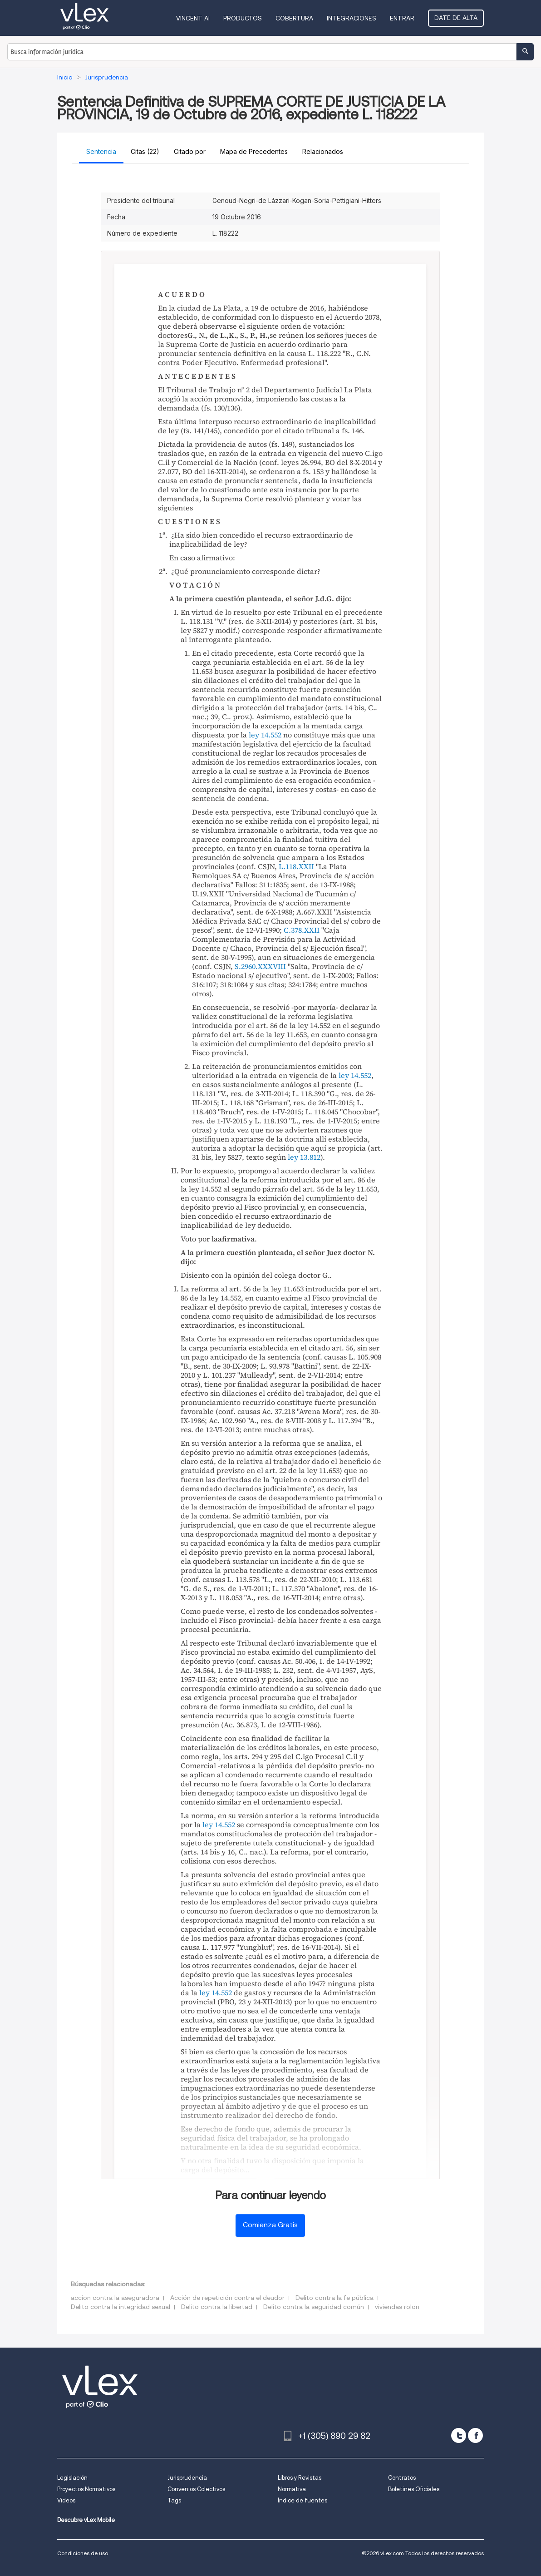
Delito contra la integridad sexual (120, 2306)
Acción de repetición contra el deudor (227, 2297)
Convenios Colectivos (196, 2489)
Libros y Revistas (299, 2477)
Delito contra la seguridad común (313, 2306)
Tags (174, 2500)
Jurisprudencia (187, 2477)
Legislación (72, 2477)
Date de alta (455, 17)
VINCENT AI (193, 18)
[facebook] (475, 2435)
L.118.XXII (296, 866)
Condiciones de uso (82, 2553)
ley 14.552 (265, 735)
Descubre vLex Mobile (86, 2520)
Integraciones (351, 18)
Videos (66, 2500)
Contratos (402, 2477)
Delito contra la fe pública (334, 2297)
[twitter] (458, 2435)
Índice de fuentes (302, 2500)
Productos (242, 18)
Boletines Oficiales (413, 2489)
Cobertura (294, 18)
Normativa (292, 2489)
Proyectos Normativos (86, 2489)
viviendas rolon (397, 2306)
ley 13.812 (304, 1157)
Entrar (402, 18)
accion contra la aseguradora (115, 2297)
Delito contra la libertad (216, 2306)
